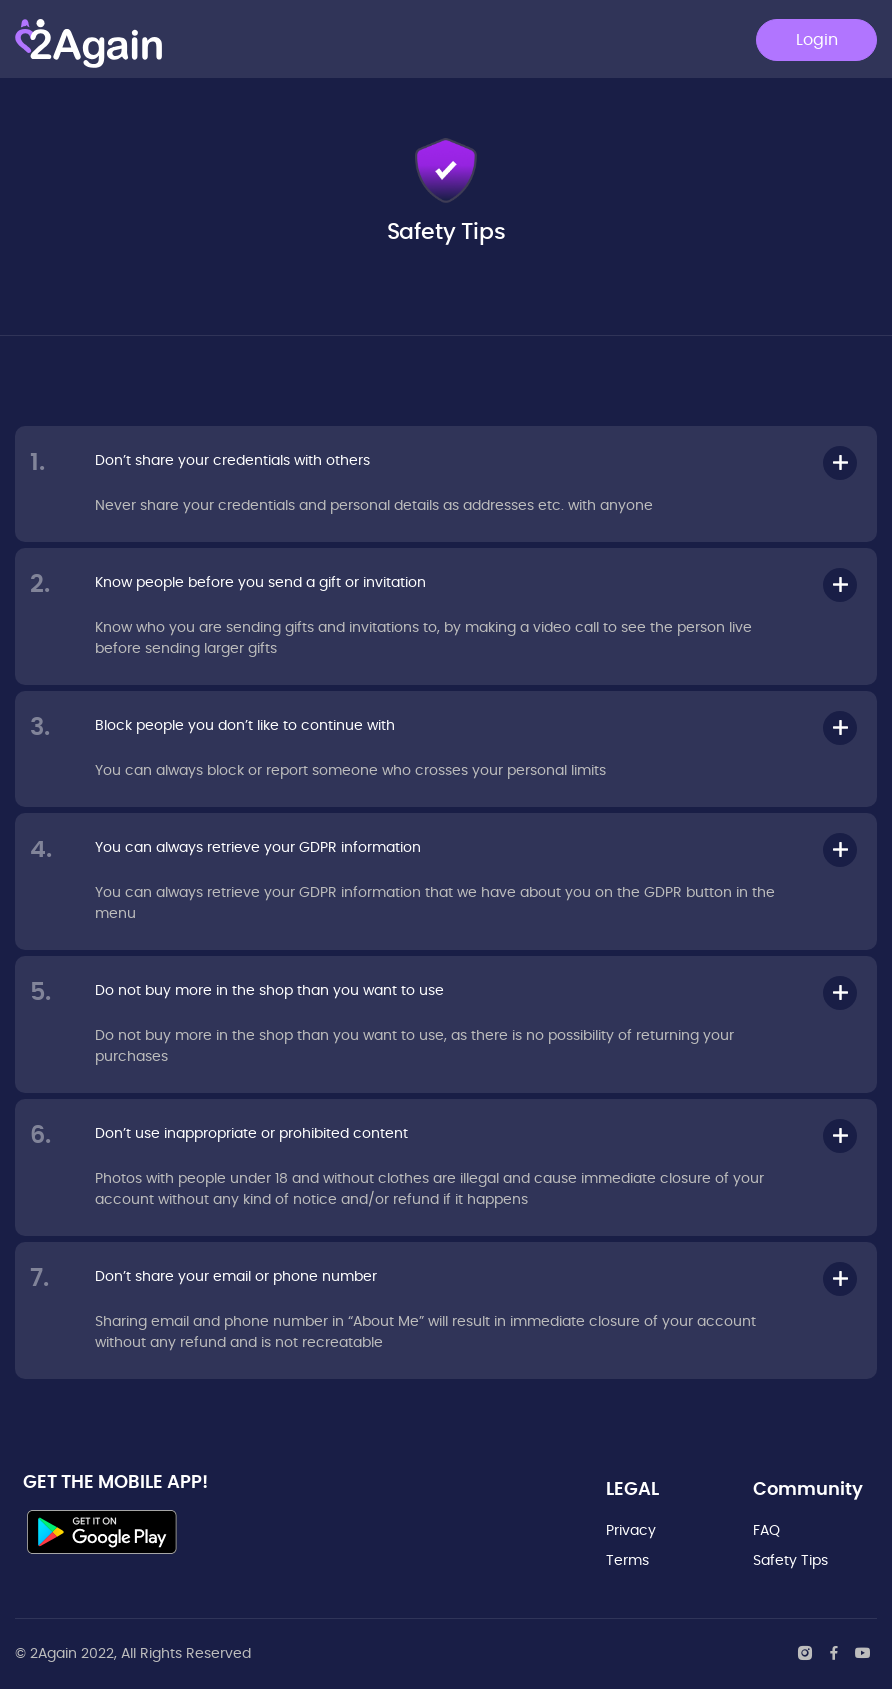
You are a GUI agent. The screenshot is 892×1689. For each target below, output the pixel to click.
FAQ (766, 1531)
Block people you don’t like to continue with (245, 726)
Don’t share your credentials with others (232, 461)
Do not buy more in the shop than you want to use (269, 991)
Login (817, 40)
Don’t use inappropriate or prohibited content (251, 1134)
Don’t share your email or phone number (236, 1277)
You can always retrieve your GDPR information (258, 848)
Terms (627, 1561)
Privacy (631, 1531)
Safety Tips (790, 1561)
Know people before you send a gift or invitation (260, 583)
